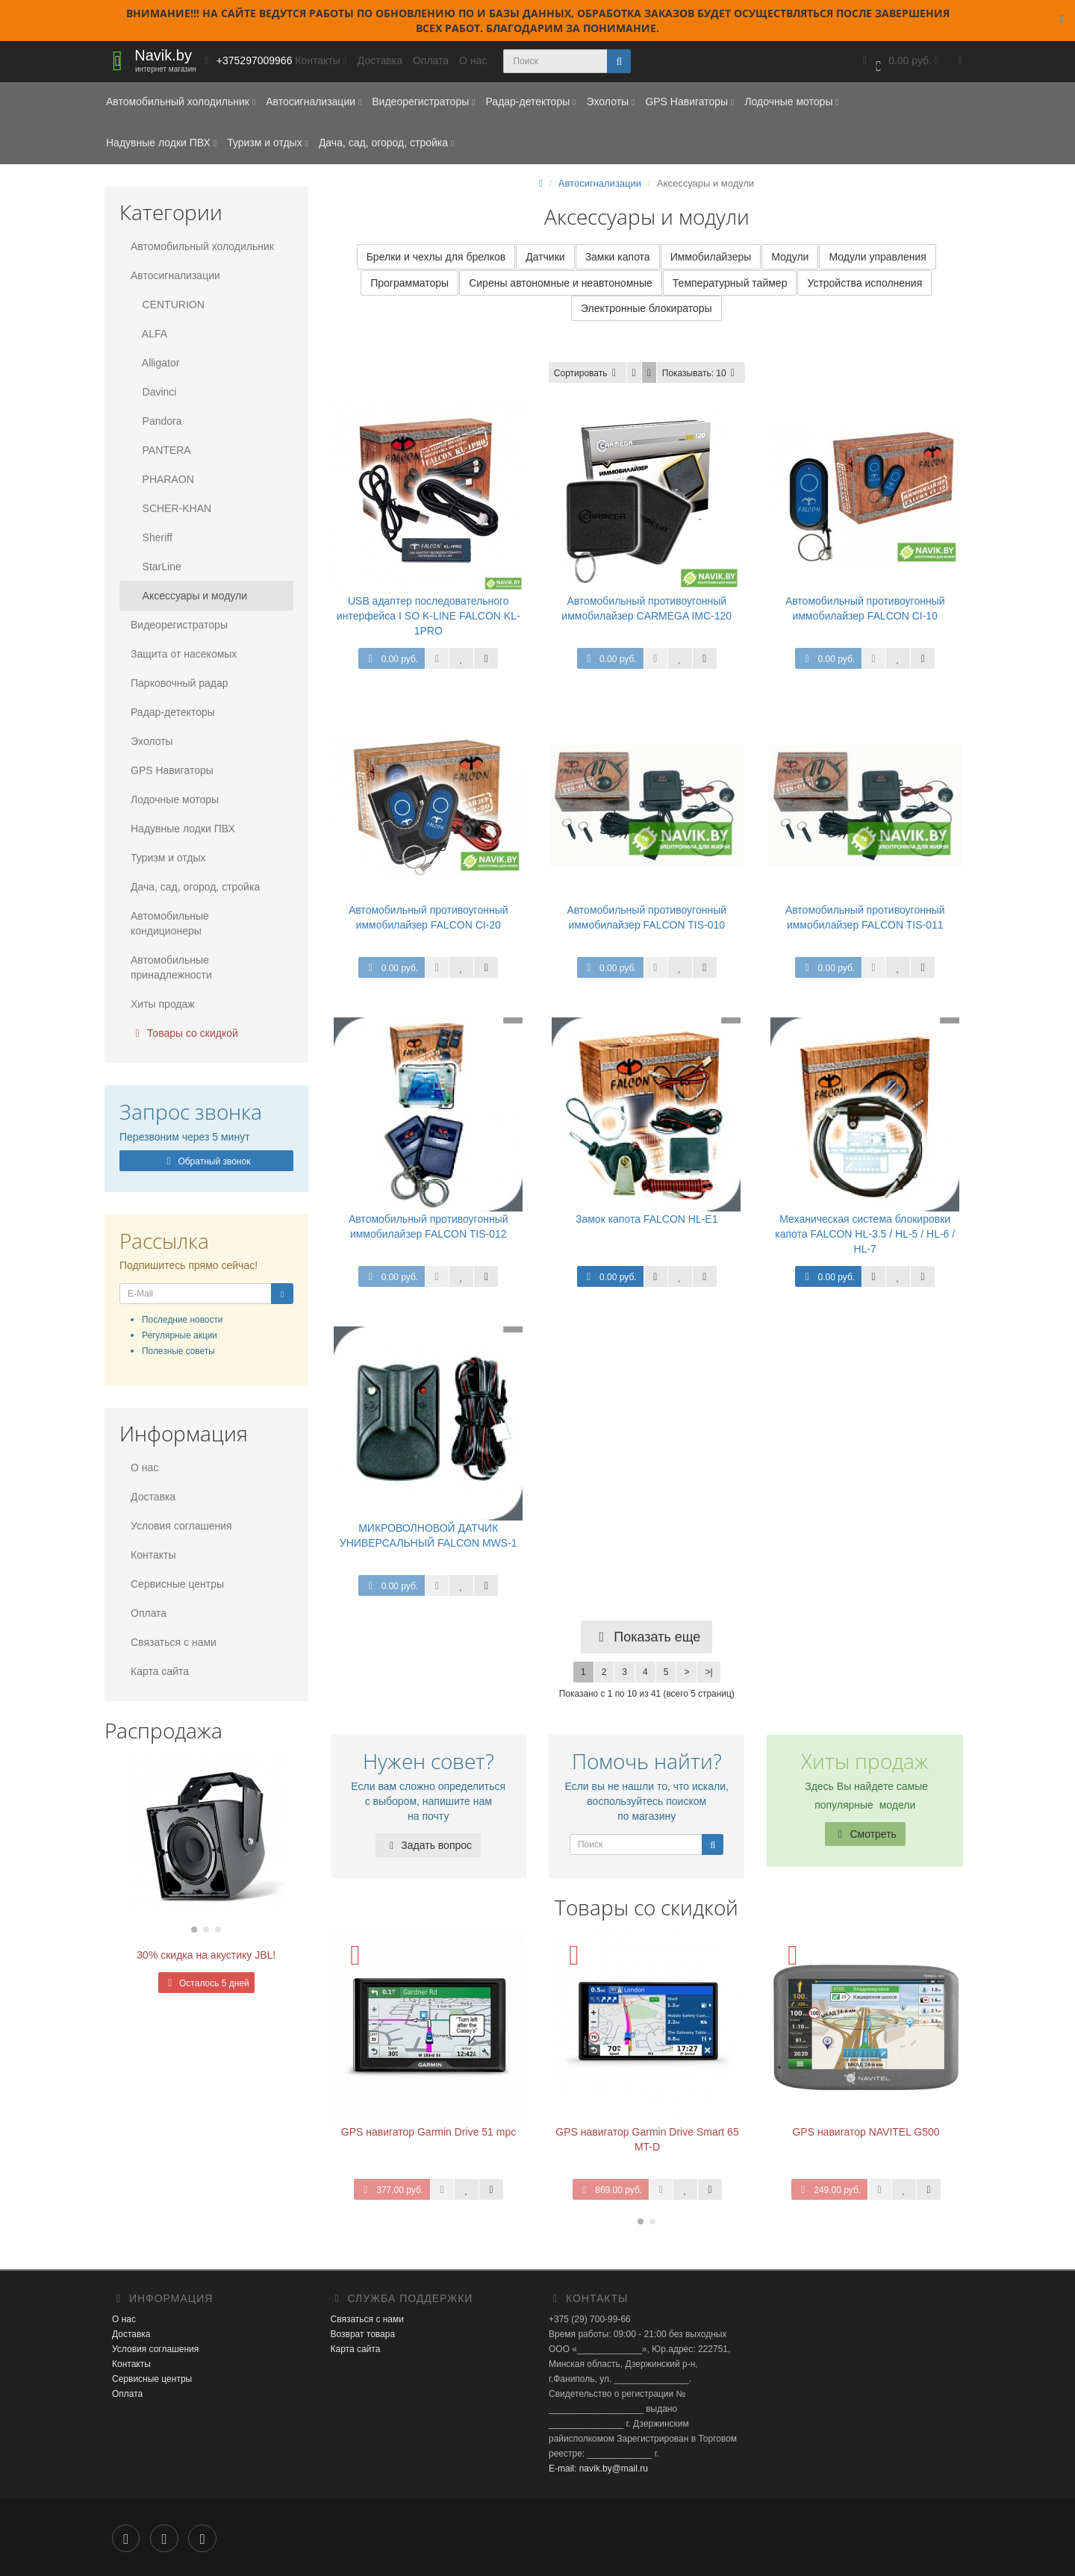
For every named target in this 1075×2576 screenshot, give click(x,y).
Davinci (153, 392)
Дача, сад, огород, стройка (386, 143)
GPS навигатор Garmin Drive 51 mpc (428, 2133)
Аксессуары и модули (189, 596)
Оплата (431, 60)
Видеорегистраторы (423, 101)
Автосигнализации (313, 101)
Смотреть (865, 1835)
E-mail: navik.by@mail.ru (598, 2470)
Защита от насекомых (184, 654)
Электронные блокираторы (646, 310)
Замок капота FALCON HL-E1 (646, 1220)
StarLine (156, 567)
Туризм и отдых (267, 143)
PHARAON (162, 479)
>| (708, 1673)
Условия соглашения (181, 1526)
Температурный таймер (730, 284)
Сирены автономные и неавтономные (560, 284)
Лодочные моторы (791, 101)
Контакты (153, 1555)
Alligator (155, 363)
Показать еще (646, 1638)
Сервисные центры (177, 1584)
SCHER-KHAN (171, 508)
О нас (473, 60)
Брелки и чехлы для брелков (436, 257)
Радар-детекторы (530, 101)
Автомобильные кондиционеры (170, 923)
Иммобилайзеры (711, 257)
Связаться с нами (173, 1642)
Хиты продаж (163, 1004)
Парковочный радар (179, 683)
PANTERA (161, 450)
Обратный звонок (206, 1161)
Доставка (380, 60)
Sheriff (151, 537)
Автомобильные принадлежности (171, 967)
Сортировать (587, 374)
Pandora (156, 421)
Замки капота (617, 257)
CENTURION (168, 305)
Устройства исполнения (864, 284)
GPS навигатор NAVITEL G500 (865, 2133)
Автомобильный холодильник (180, 101)
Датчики (545, 257)
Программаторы (409, 284)
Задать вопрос (428, 1847)
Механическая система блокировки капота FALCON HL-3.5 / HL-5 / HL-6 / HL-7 (865, 1235)
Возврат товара (363, 2335)
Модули (789, 257)
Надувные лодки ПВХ (161, 143)
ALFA (149, 334)
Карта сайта (160, 1671)
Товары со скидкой (184, 1033)
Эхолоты (610, 101)
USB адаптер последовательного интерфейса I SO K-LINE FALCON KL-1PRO (428, 617)
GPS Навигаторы (689, 101)
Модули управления (877, 257)
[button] (899, 61)
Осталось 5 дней (206, 1983)
